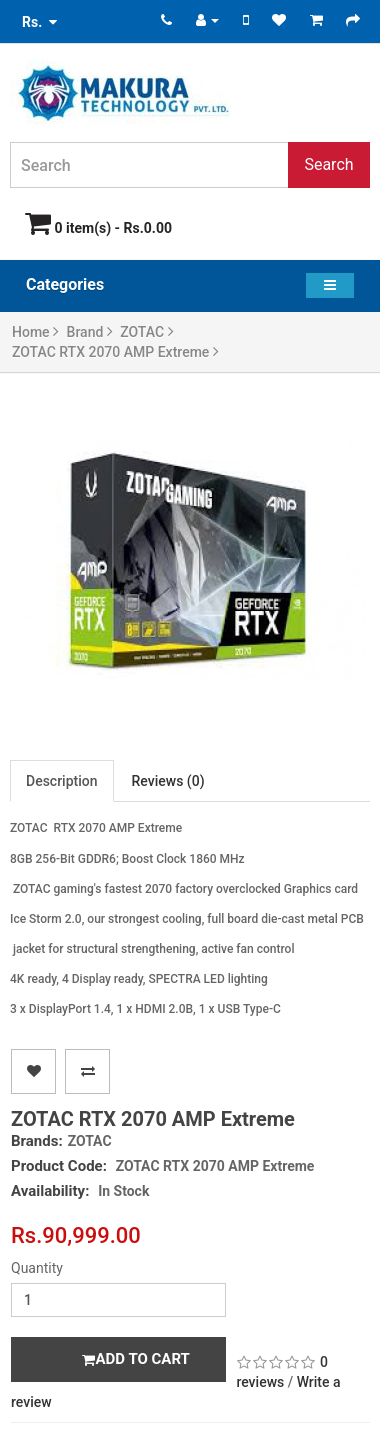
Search (328, 164)
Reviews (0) (168, 781)
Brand (90, 332)
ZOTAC (146, 332)
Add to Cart (135, 1359)
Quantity (37, 1268)
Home (35, 332)
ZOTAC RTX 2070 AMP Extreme (115, 352)
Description (62, 781)
